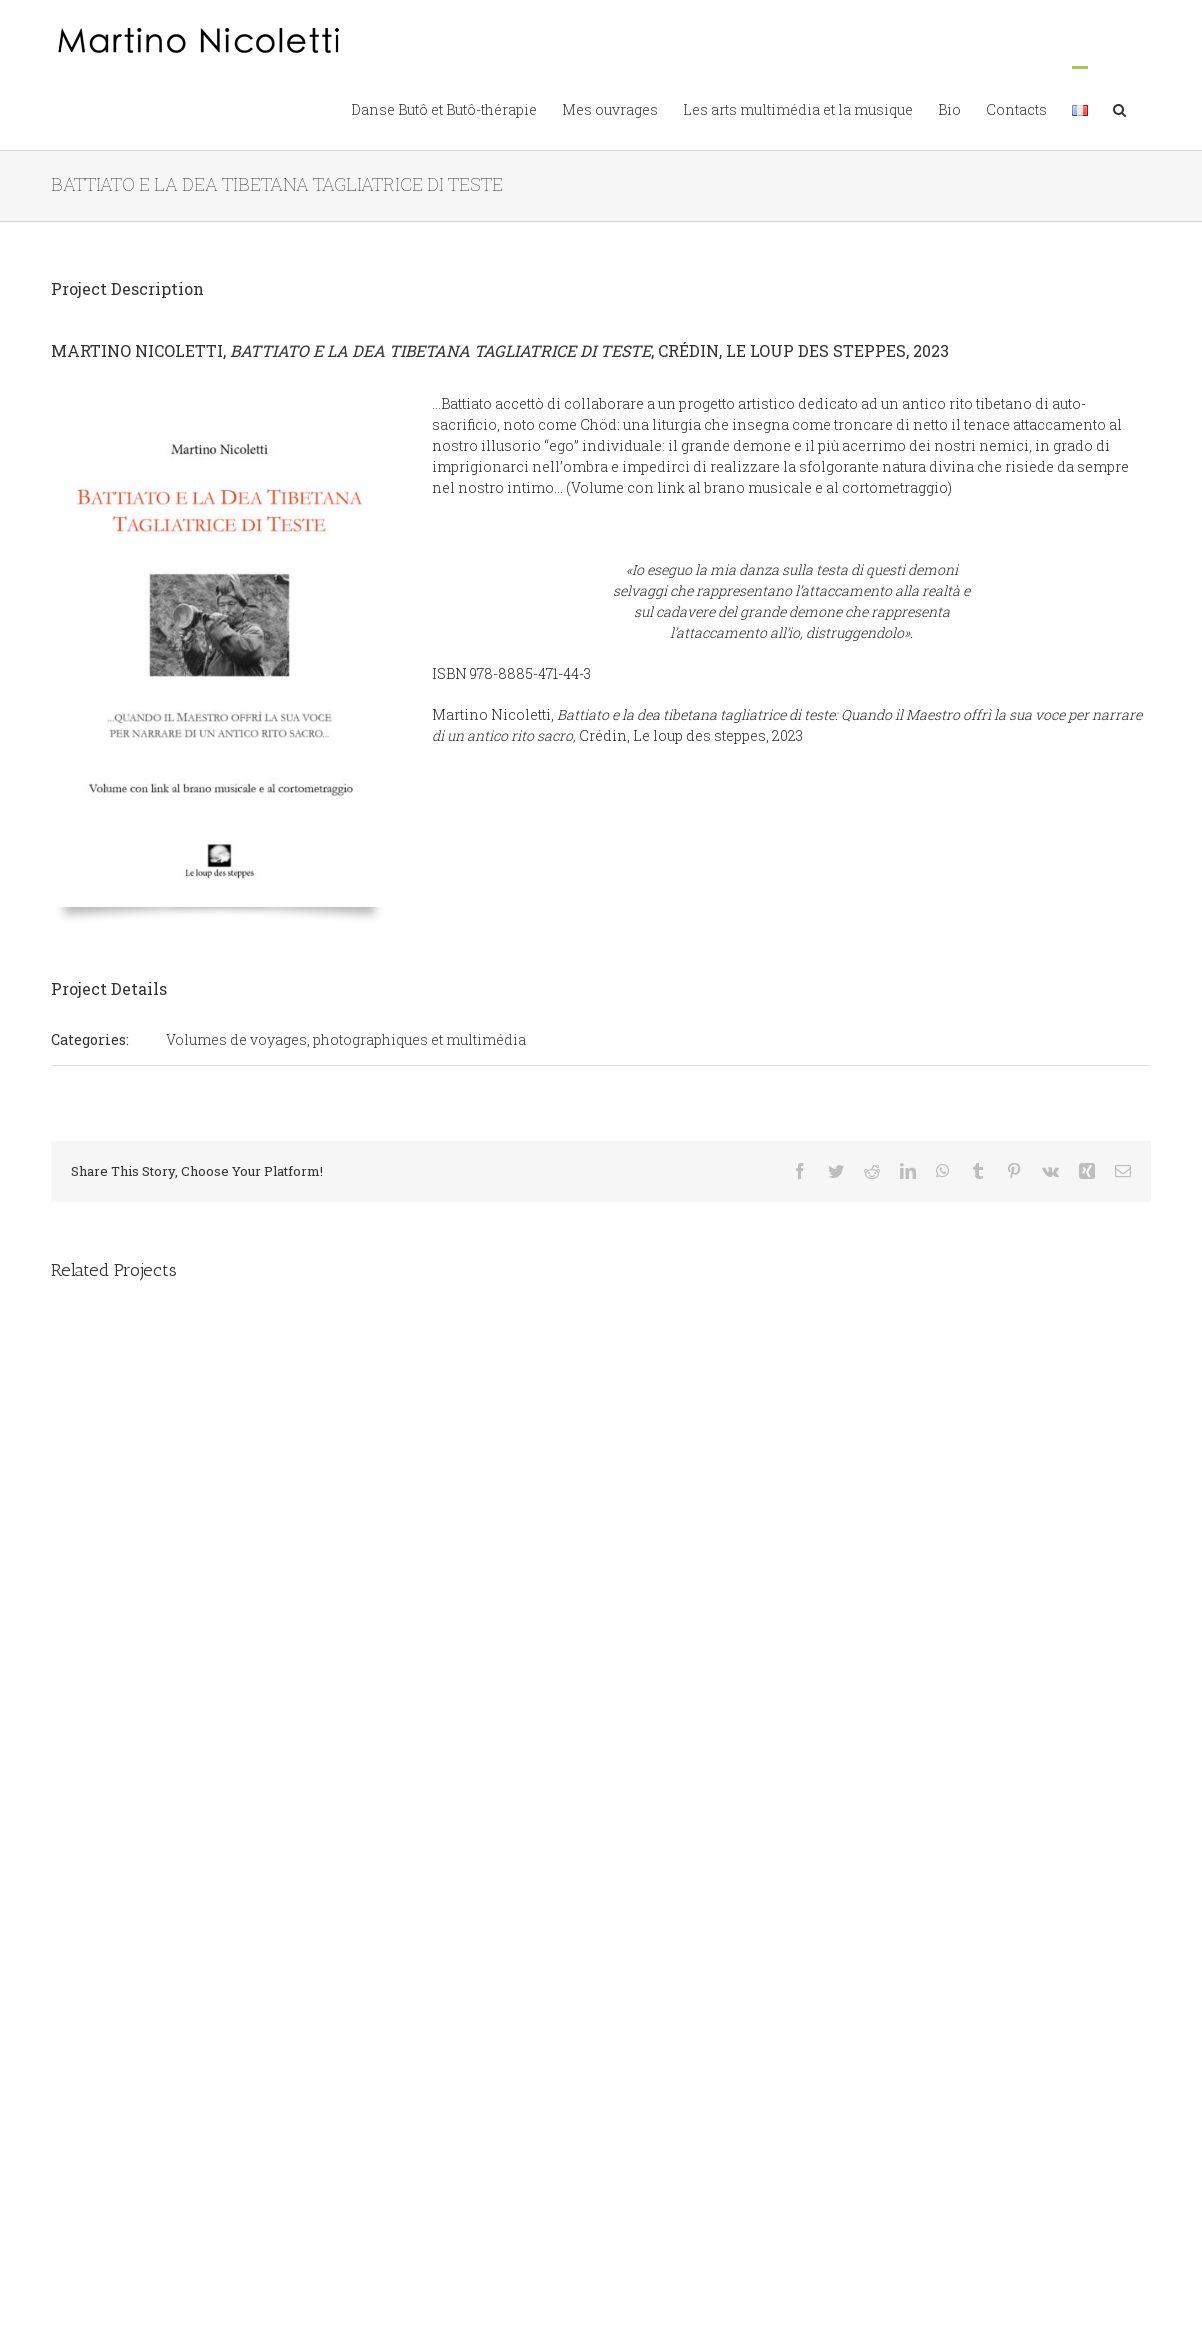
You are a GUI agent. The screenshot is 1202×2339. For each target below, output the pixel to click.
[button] (1119, 108)
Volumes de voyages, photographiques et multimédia (346, 1039)
